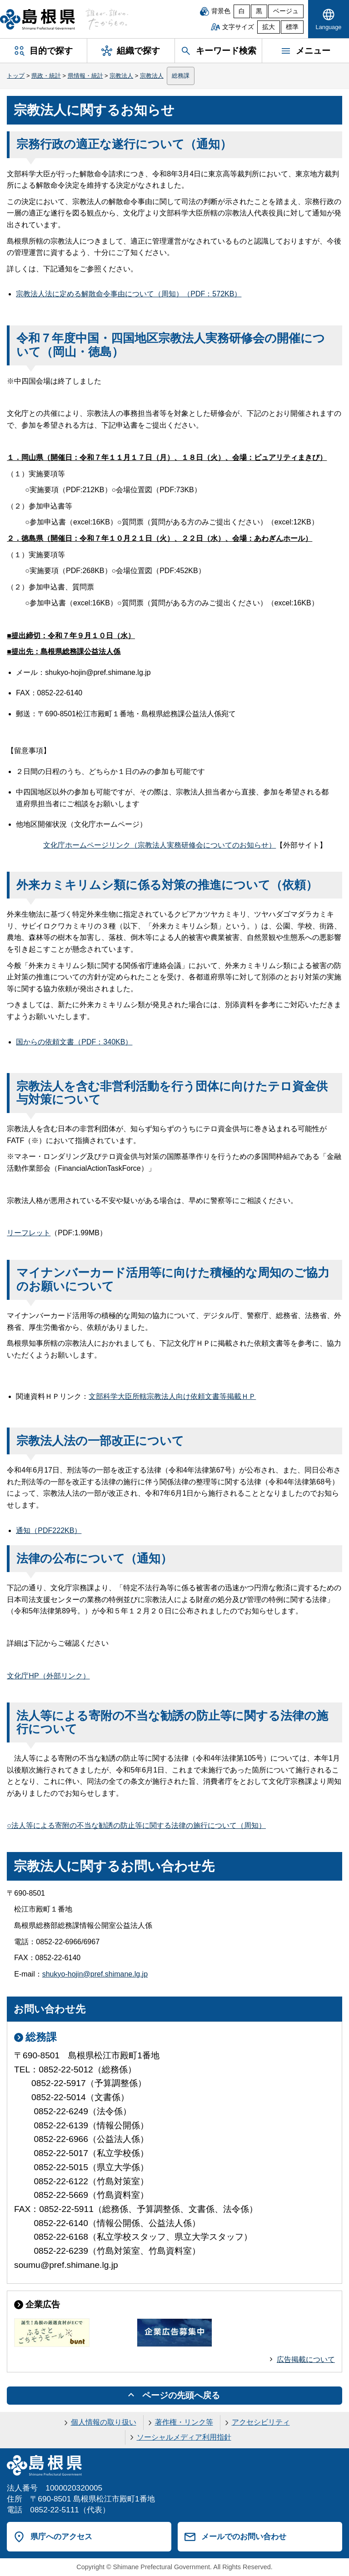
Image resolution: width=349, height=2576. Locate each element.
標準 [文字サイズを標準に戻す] (292, 27)
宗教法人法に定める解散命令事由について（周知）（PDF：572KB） (128, 294)
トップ (16, 75)
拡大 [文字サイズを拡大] (268, 27)
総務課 (180, 75)
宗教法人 (121, 75)
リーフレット (28, 1233)
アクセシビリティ (261, 2422)
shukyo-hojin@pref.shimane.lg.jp (95, 1974)
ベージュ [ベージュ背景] (286, 11)
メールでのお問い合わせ (243, 2536)
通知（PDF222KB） (48, 1530)
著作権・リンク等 (184, 2422)
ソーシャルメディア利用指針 (184, 2437)
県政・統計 (46, 75)
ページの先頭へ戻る (181, 2395)
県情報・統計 (85, 75)
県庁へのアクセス (61, 2536)
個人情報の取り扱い (103, 2422)
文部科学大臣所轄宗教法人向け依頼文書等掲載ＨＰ (172, 1396)
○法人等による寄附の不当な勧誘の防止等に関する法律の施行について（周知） (136, 1825)
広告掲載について (306, 2359)
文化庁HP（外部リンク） (48, 1676)
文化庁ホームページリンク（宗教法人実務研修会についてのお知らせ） (159, 845)
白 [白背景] (242, 11)
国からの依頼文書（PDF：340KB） (74, 1042)
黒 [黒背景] (259, 11)
